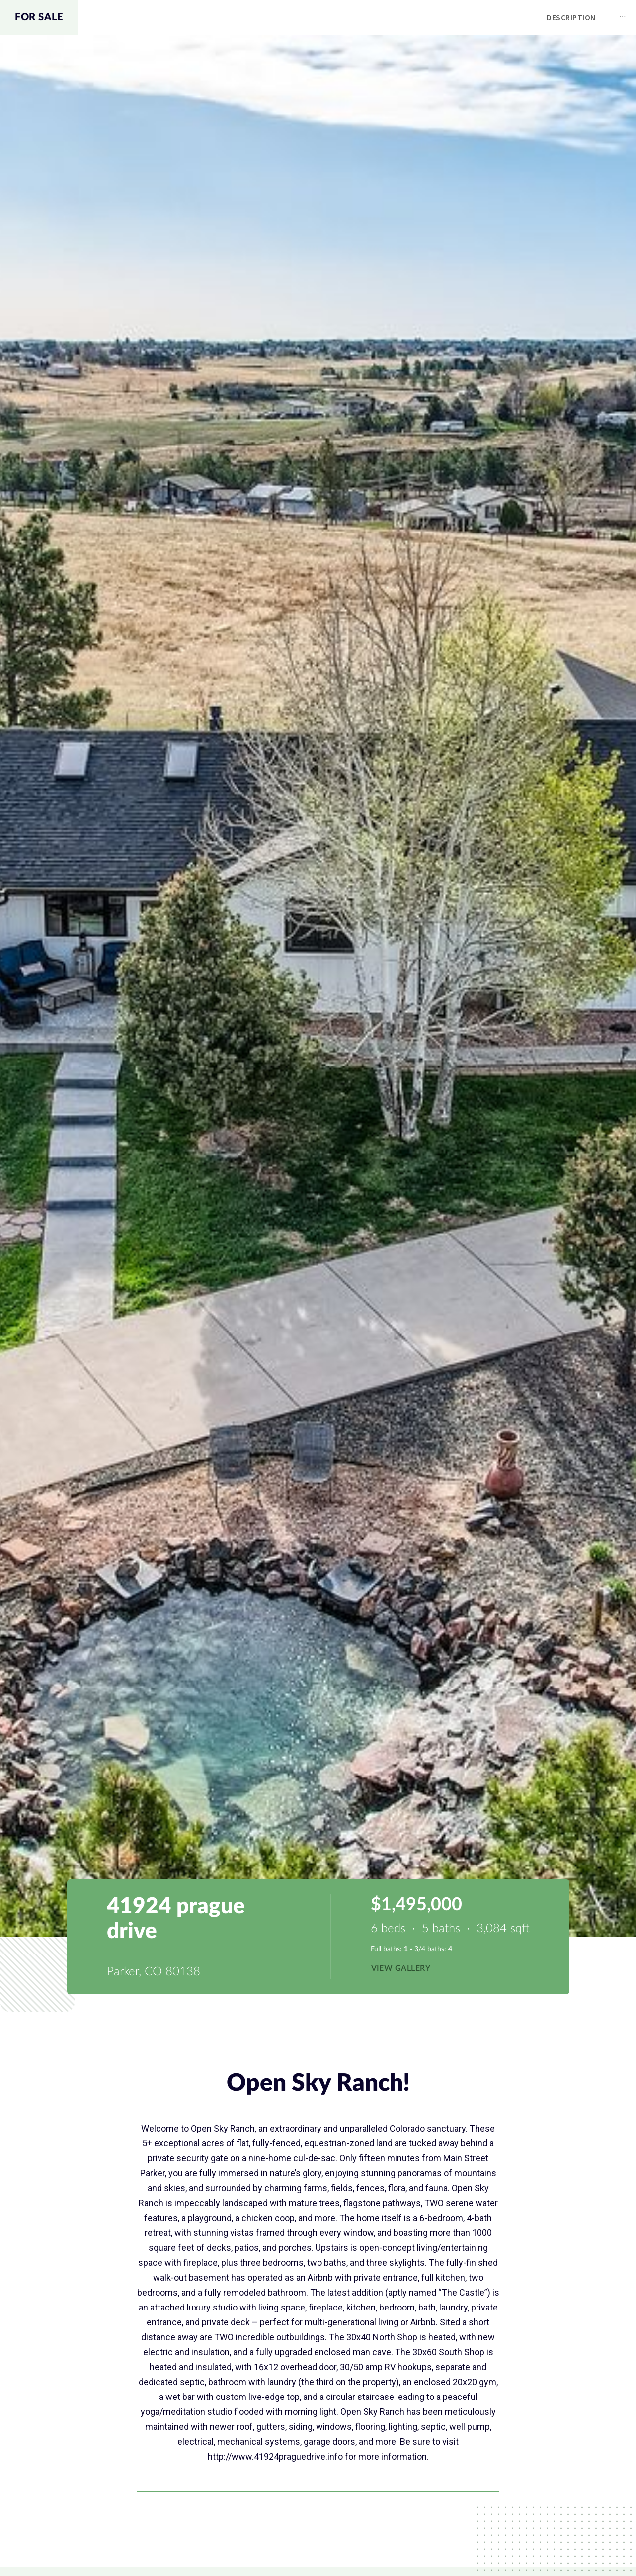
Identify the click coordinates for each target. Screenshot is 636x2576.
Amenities (378, 17)
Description (306, 17)
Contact (605, 17)
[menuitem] (307, 17)
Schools (543, 17)
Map (490, 17)
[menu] (357, 17)
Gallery (440, 17)
